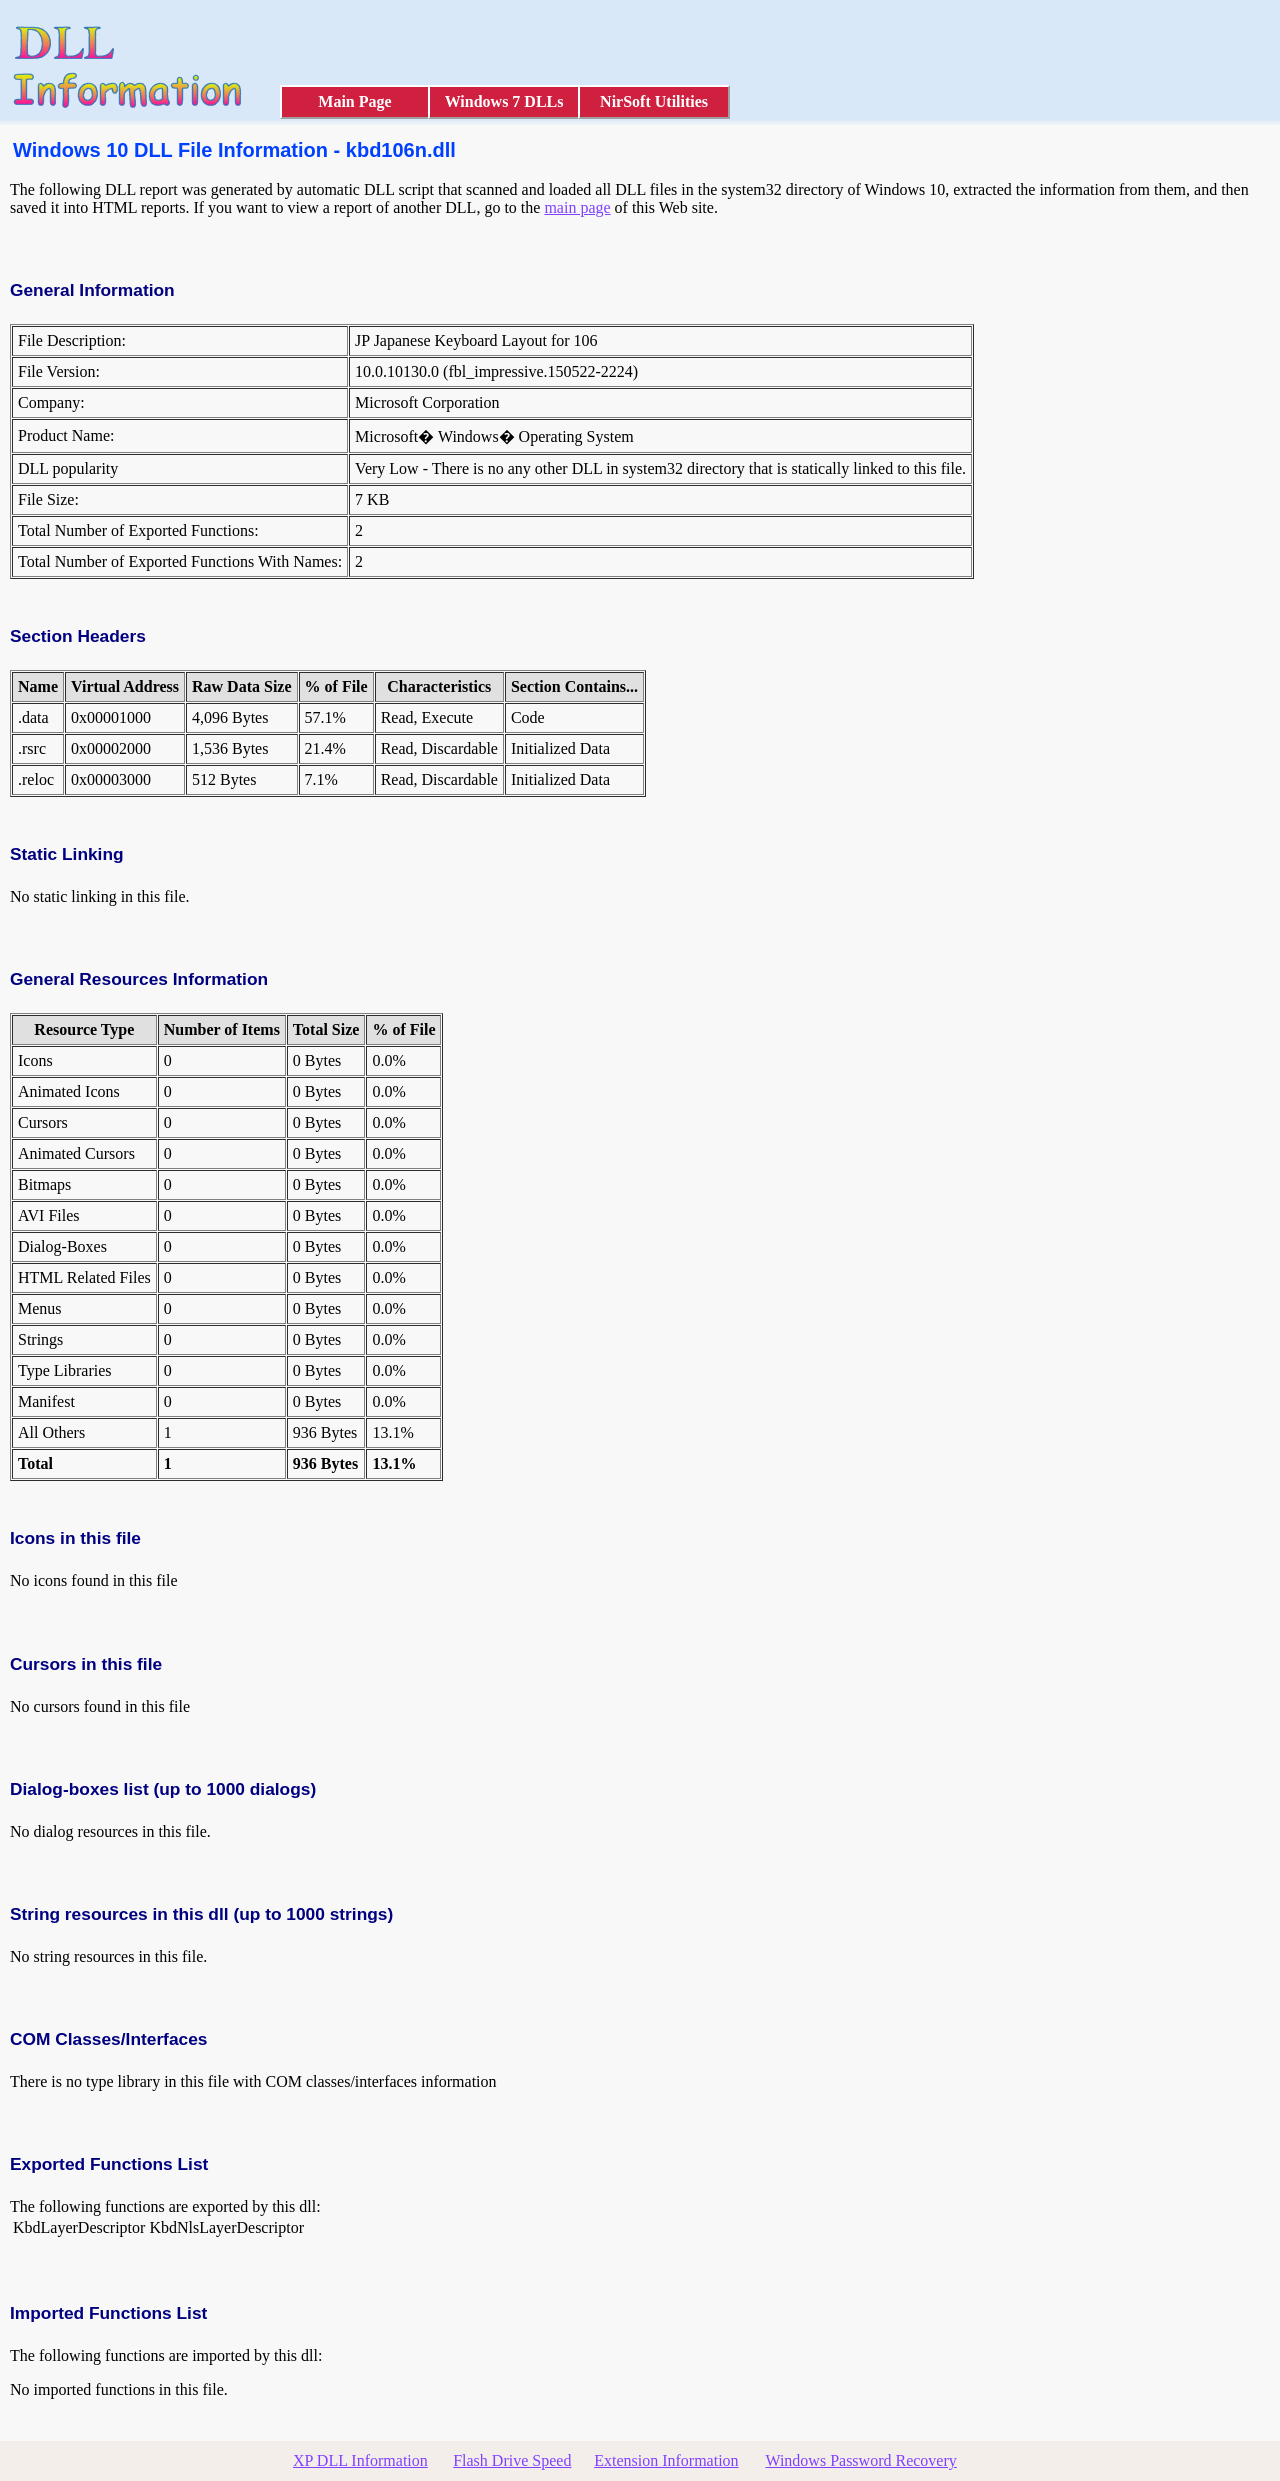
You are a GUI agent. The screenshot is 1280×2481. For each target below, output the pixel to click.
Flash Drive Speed (512, 2460)
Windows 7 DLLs (504, 101)
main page (577, 207)
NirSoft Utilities (654, 101)
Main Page (354, 101)
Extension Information (666, 2460)
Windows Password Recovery (860, 2460)
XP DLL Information (360, 2460)
